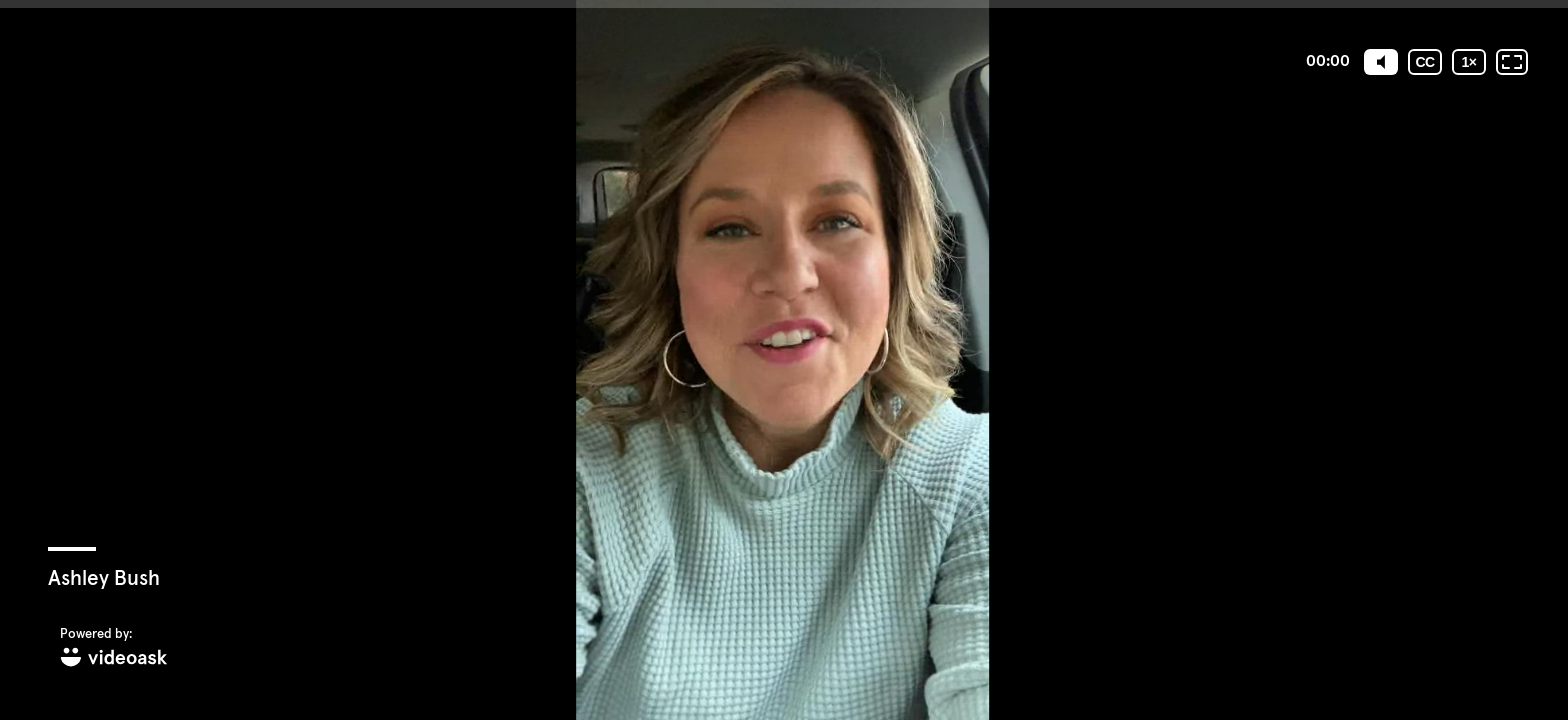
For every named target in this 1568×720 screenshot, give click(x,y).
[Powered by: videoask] (114, 648)
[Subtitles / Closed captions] (1425, 62)
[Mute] (1381, 62)
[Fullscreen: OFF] (1512, 62)
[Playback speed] (1469, 62)
